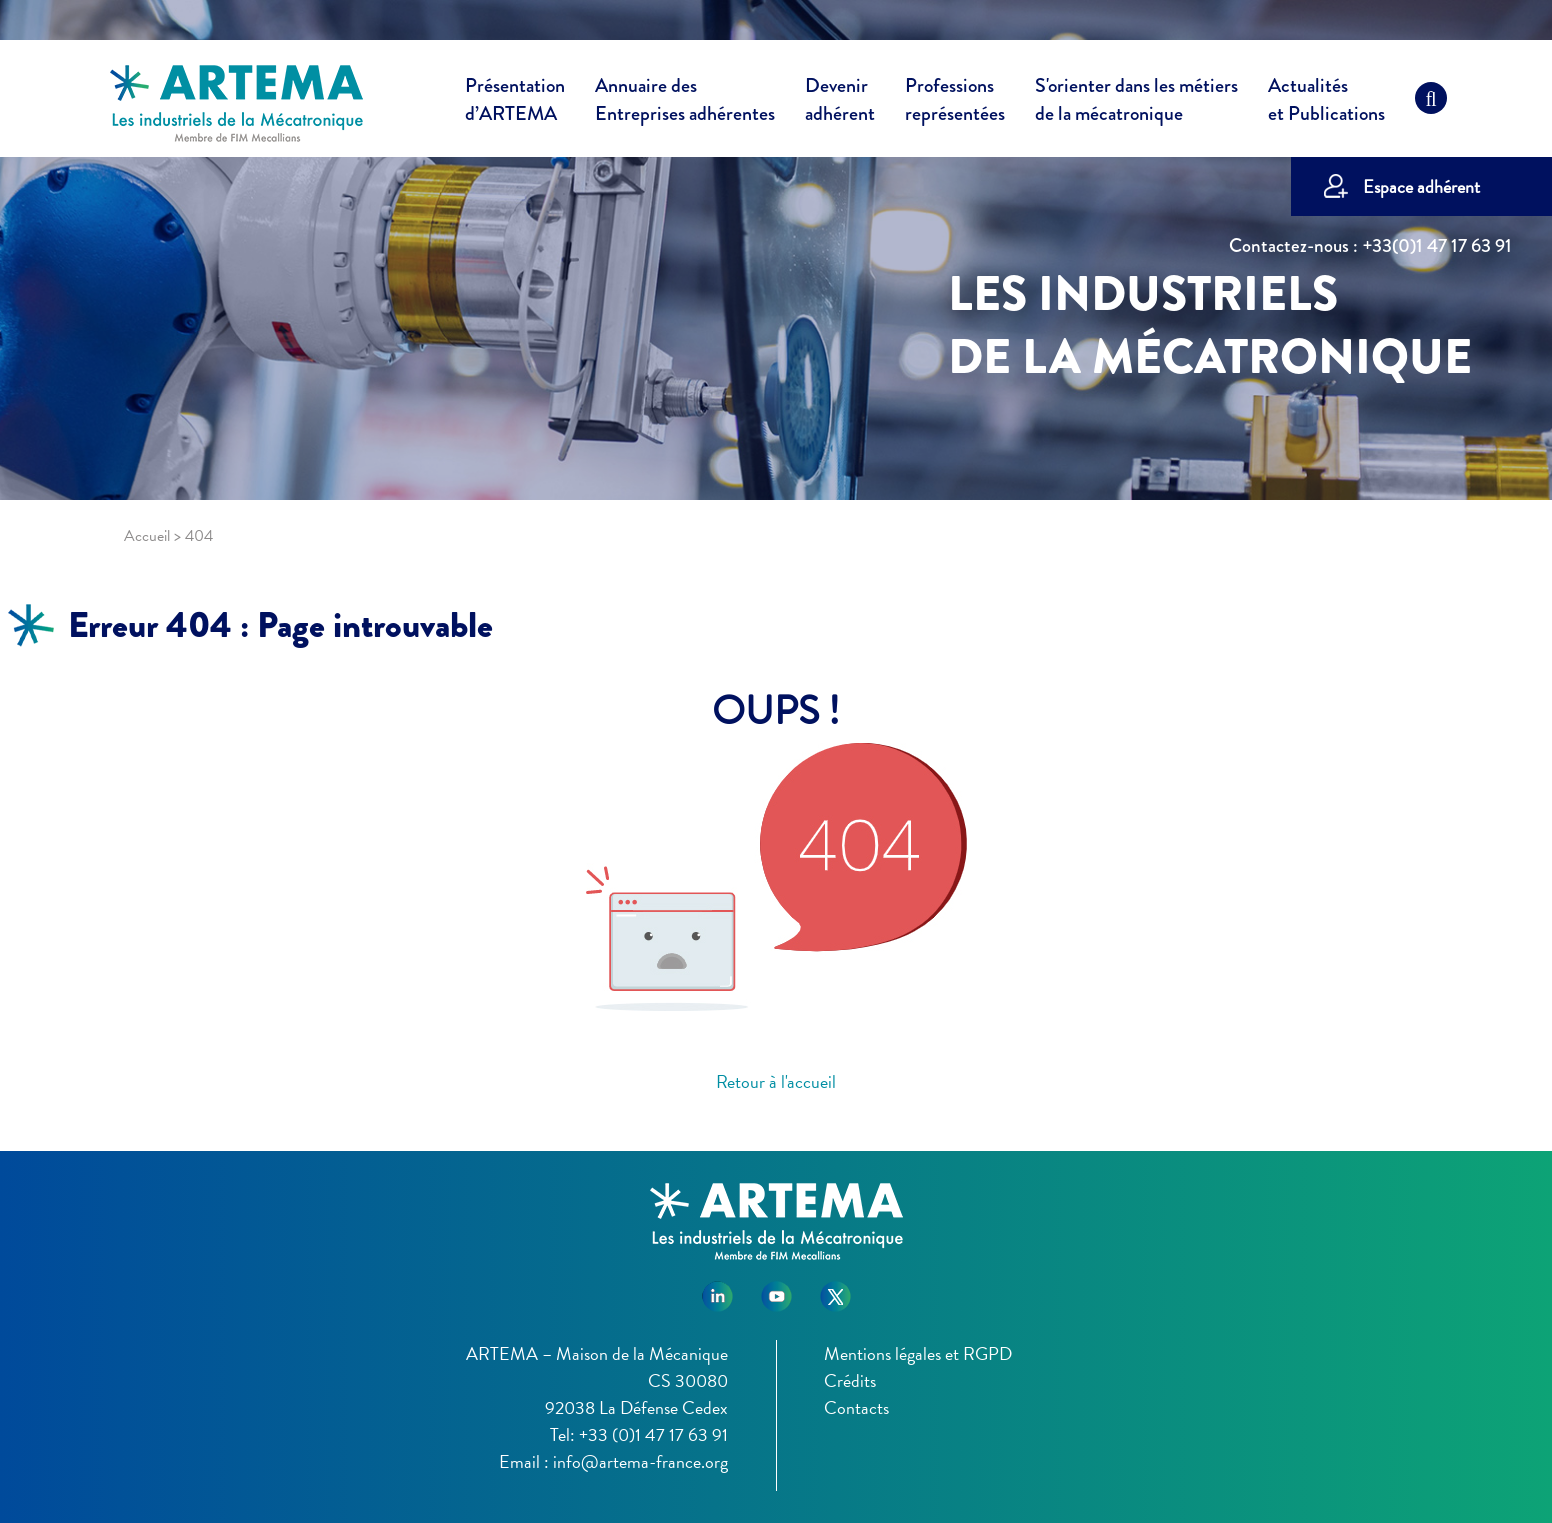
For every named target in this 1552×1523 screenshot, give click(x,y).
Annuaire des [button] (685, 103)
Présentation (515, 103)
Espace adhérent (1421, 186)
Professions (955, 100)
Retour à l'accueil (776, 1081)
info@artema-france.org (640, 1461)
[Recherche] (1431, 103)
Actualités (1326, 103)
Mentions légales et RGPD (918, 1353)
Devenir (840, 103)
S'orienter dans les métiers (1136, 103)
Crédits (850, 1380)
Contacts (856, 1407)
